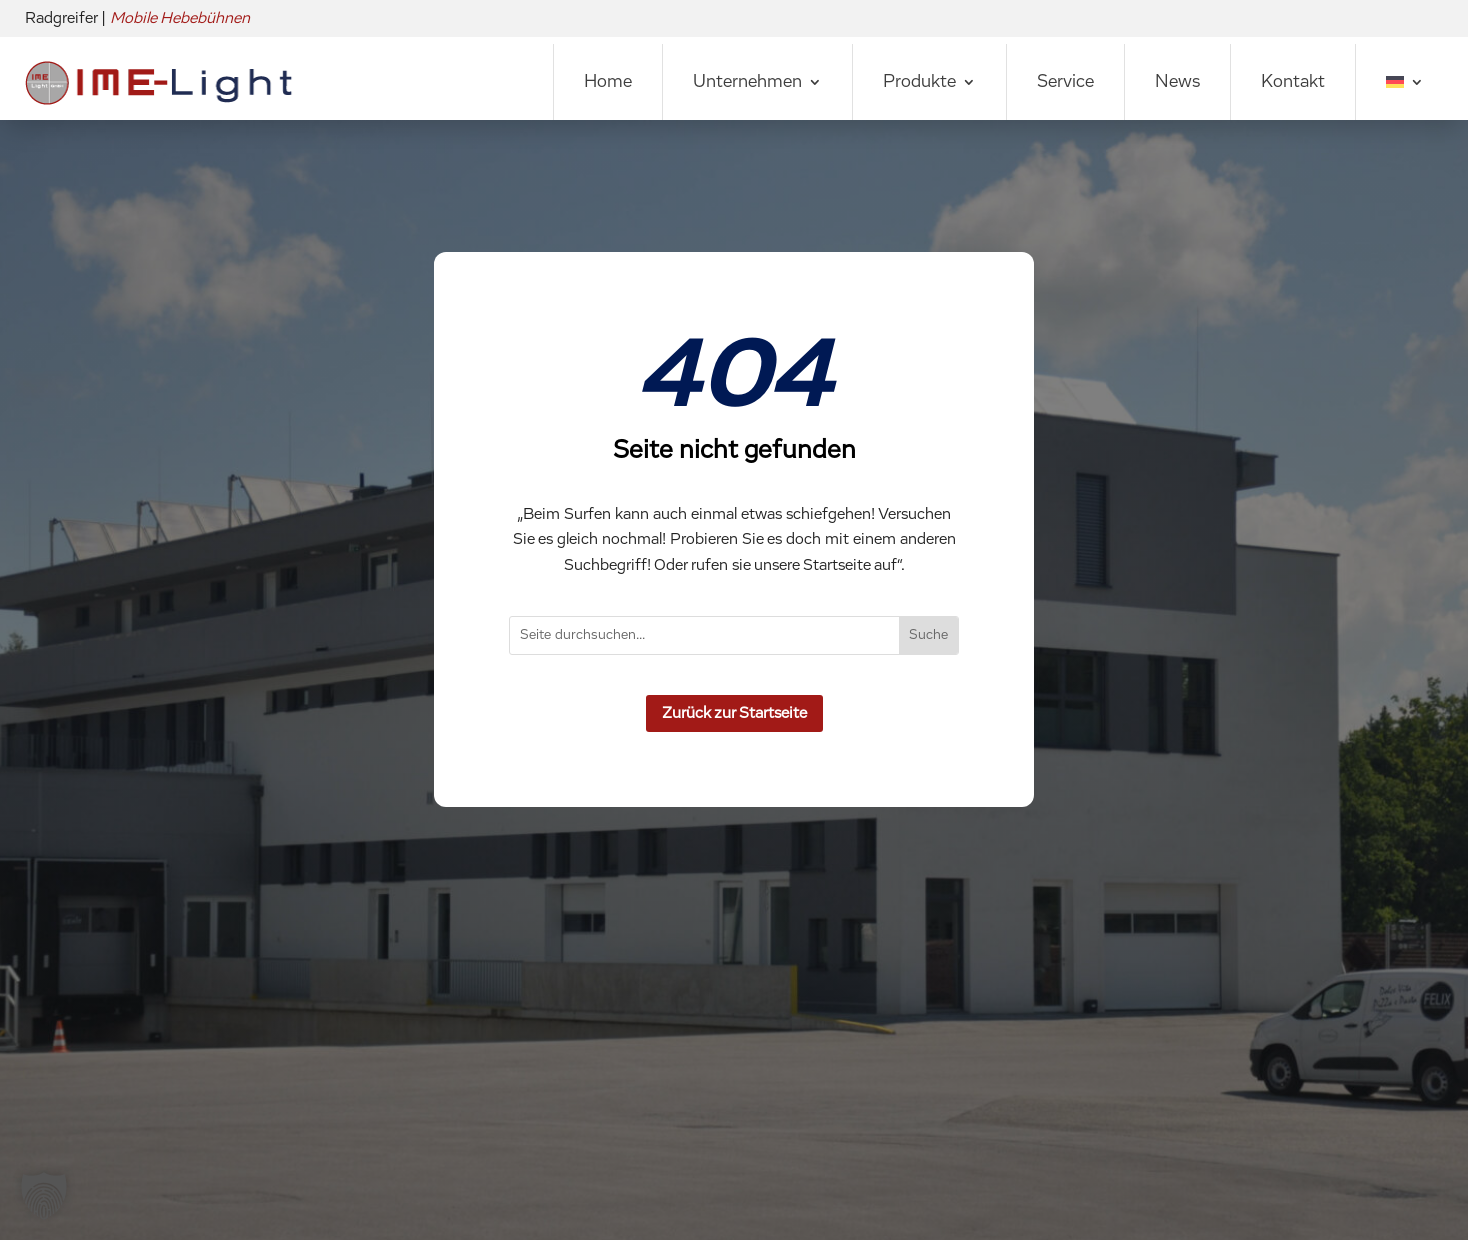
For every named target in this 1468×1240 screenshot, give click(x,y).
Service (1065, 82)
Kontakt (1293, 82)
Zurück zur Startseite (734, 713)
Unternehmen (747, 82)
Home (608, 82)
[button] (44, 1196)
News (1177, 82)
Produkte (919, 82)
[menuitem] (1405, 82)
